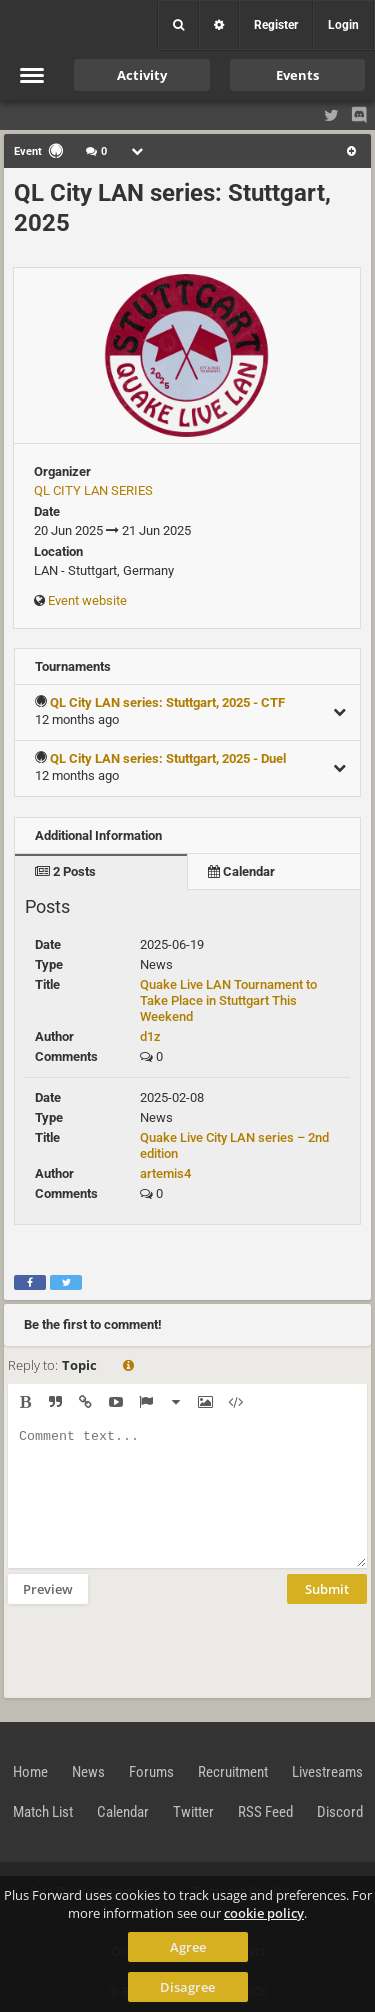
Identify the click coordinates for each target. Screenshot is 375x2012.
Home (30, 1772)
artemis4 (165, 1173)
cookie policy (264, 1913)
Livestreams (327, 1772)
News (88, 1772)
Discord (340, 1812)
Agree (188, 1947)
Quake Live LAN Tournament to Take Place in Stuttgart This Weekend (228, 1000)
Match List (43, 1812)
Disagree (187, 1987)
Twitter (193, 1812)
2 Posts (65, 871)
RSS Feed (265, 1812)
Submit (327, 1589)
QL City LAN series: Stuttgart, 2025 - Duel (168, 758)
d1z (150, 1036)
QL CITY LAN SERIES (93, 490)
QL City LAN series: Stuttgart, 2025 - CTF (167, 702)
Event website (87, 600)
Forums (151, 1772)
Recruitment (233, 1772)
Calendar (241, 871)
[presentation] (160, 1649)
